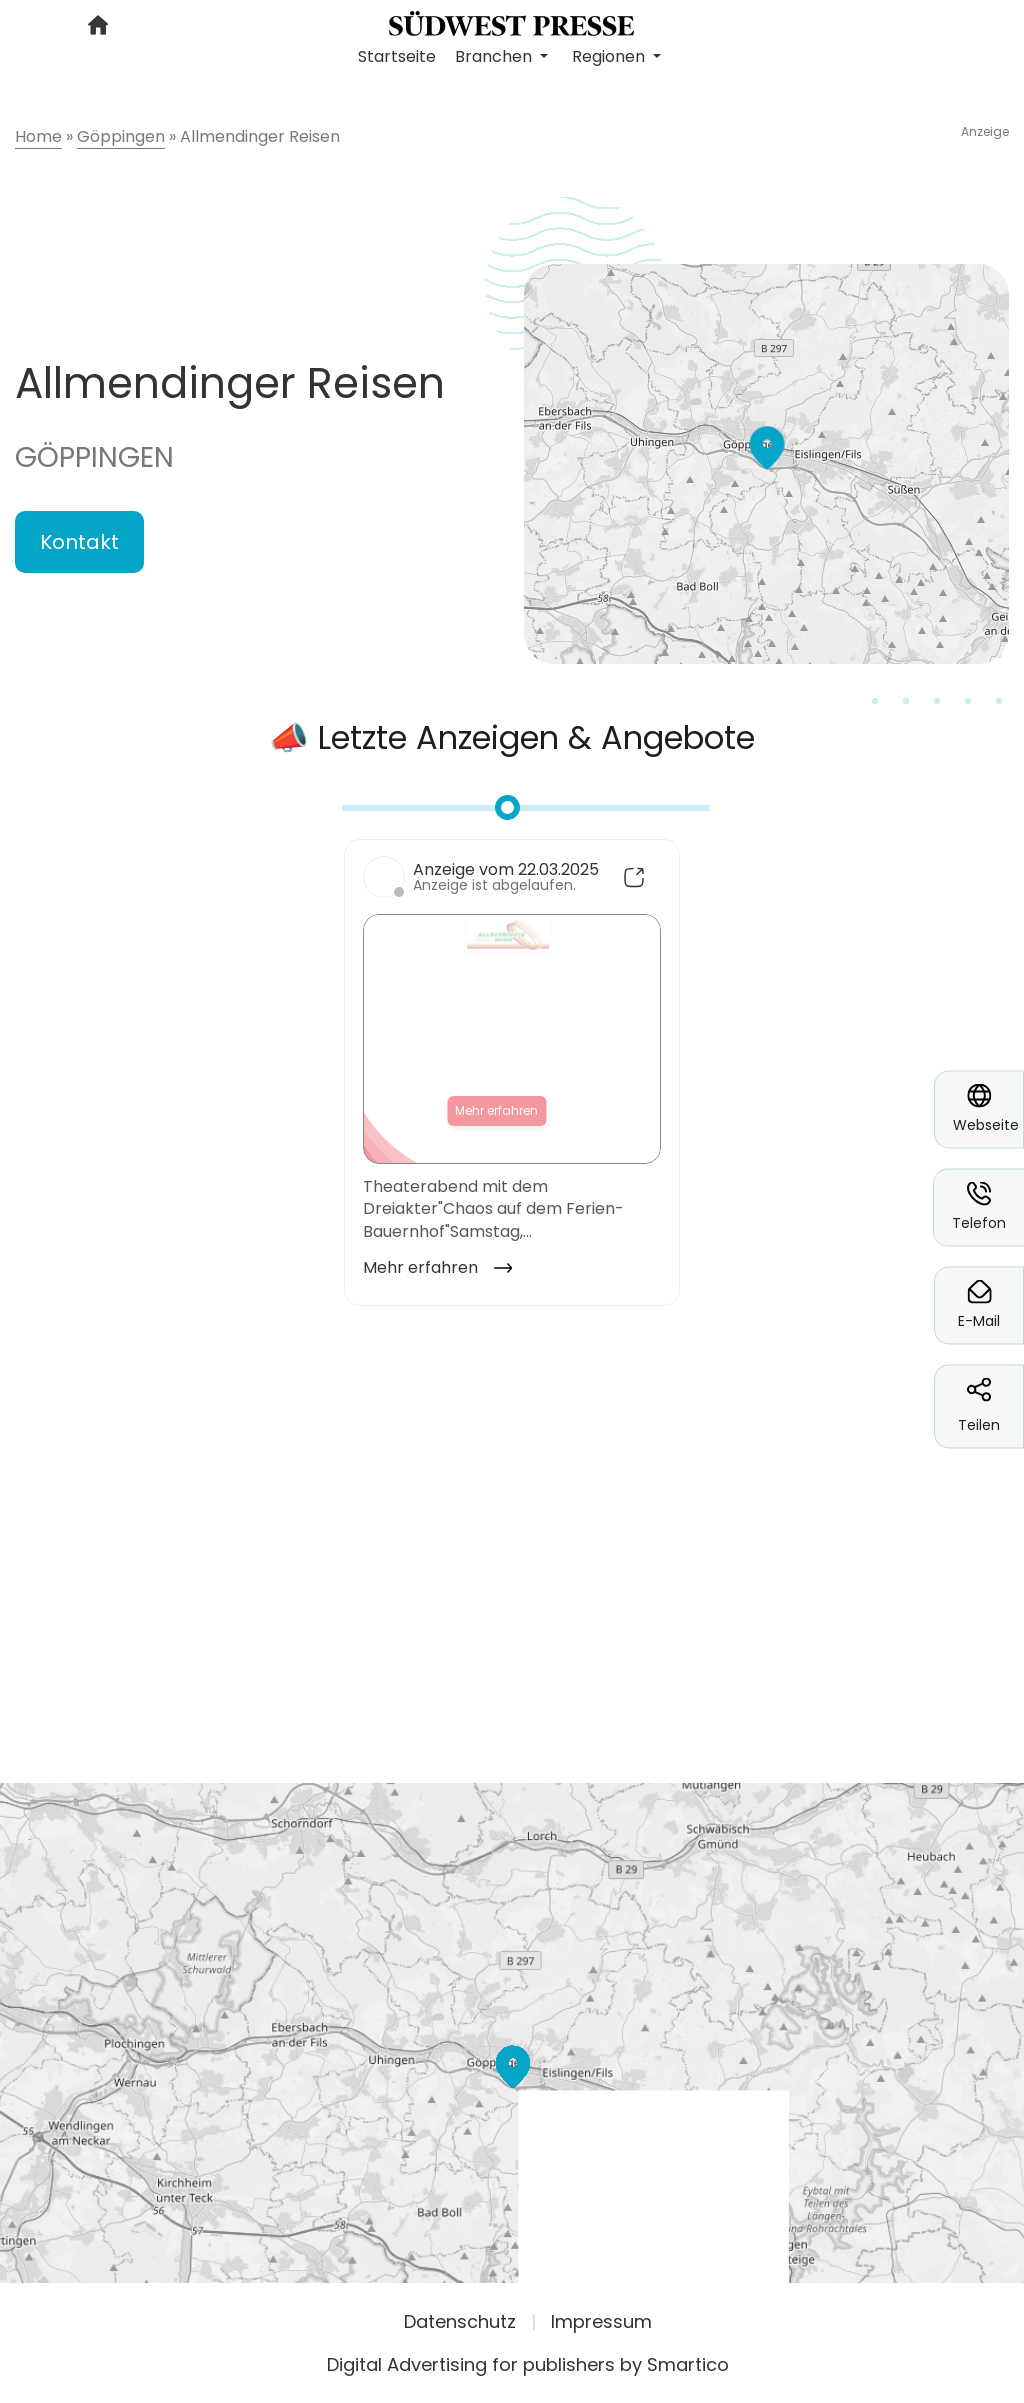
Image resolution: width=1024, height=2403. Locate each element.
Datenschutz (460, 2321)
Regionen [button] (610, 56)
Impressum (601, 2321)
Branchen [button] (495, 56)
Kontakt (79, 542)
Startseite (397, 56)
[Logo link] (511, 22)
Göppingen (94, 457)
